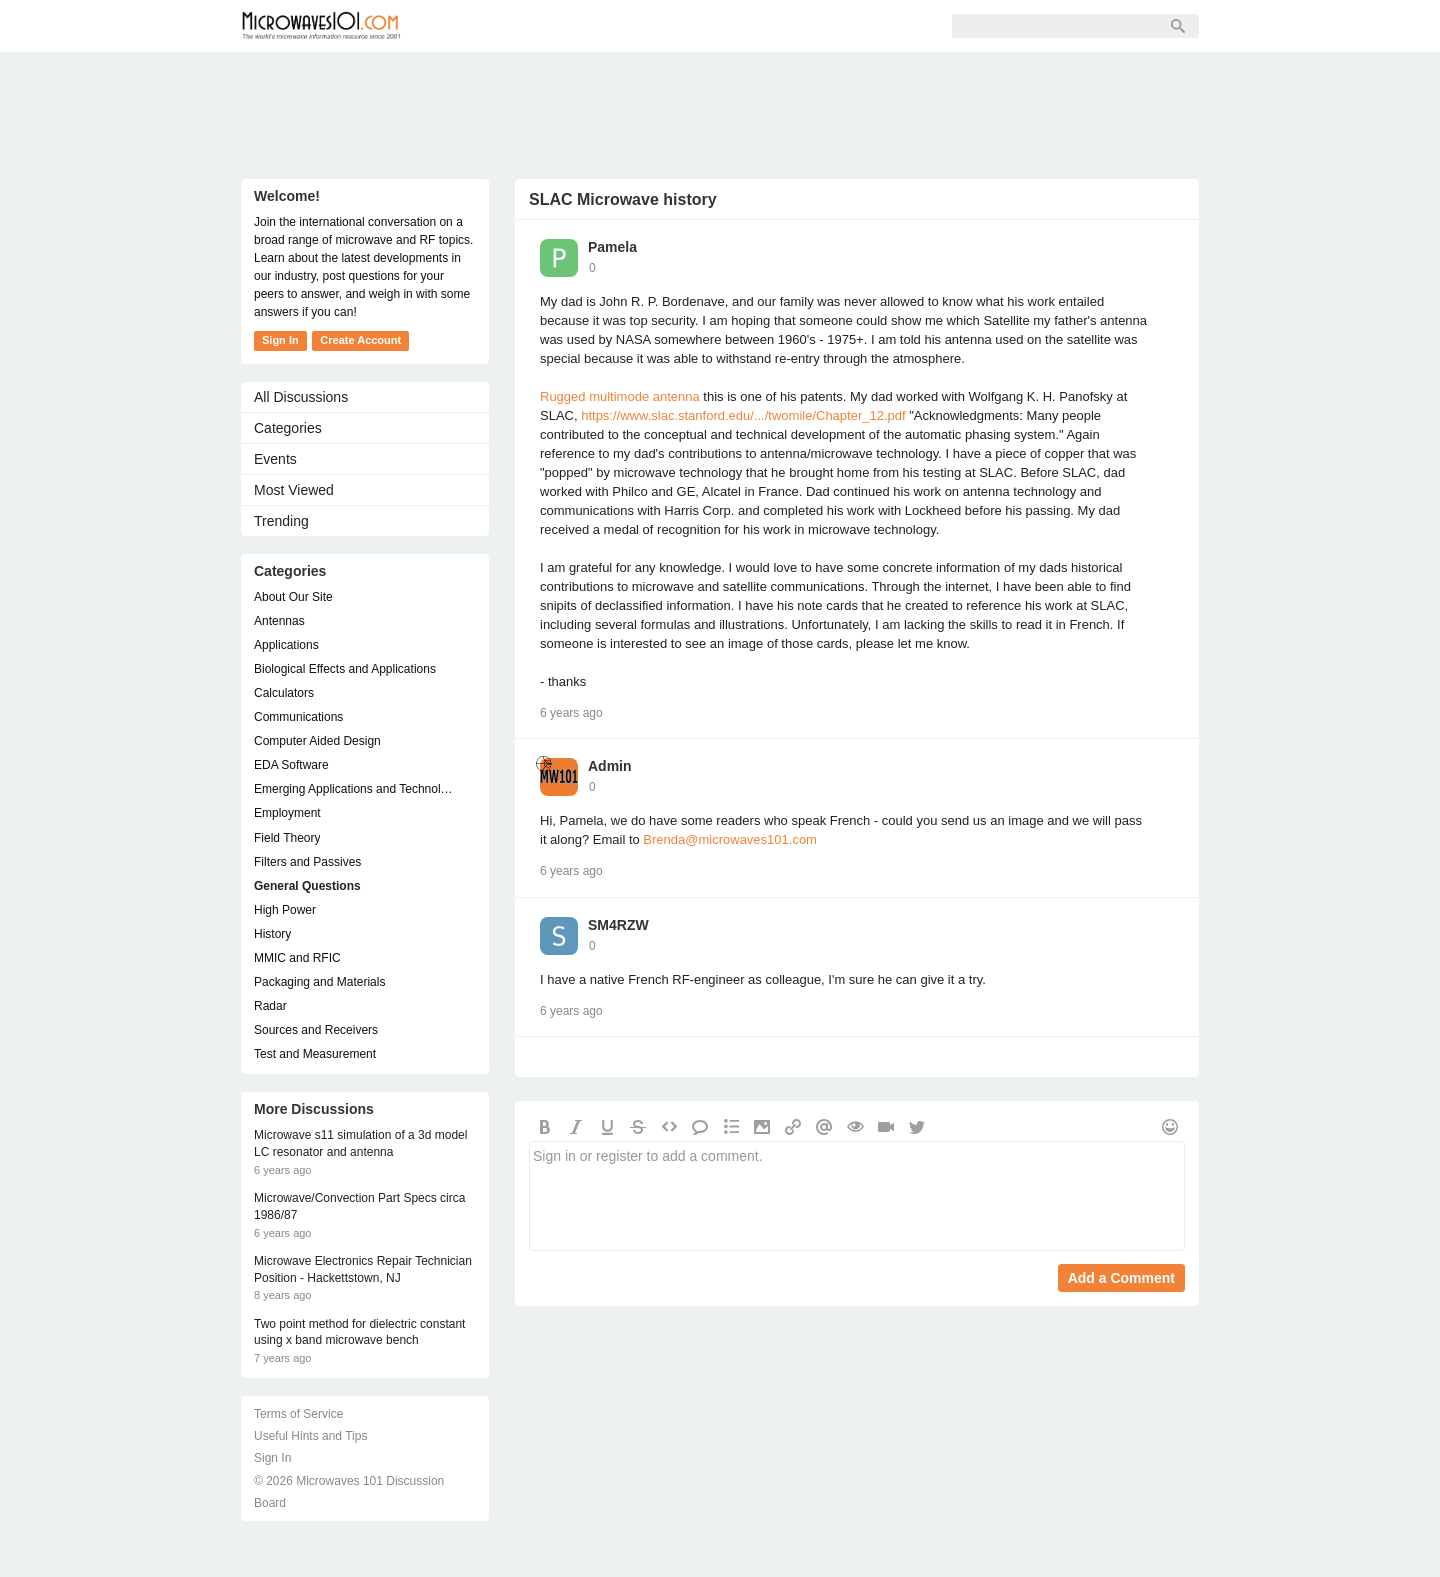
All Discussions (301, 397)
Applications (286, 645)
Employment (287, 813)
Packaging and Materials (319, 982)
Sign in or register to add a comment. (857, 1196)
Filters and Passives (307, 862)
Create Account (360, 340)
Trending (281, 521)
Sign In (732, 26)
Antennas (279, 621)
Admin (610, 766)
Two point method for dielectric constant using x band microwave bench (359, 1332)
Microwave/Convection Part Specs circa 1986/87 (359, 1206)
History (272, 934)
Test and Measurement (315, 1054)
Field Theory (287, 838)
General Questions (307, 886)
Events (275, 459)
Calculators (284, 693)
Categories (288, 428)
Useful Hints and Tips (310, 1436)
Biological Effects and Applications (345, 669)
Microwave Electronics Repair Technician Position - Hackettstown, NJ (363, 1269)
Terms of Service (298, 1414)
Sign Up (647, 26)
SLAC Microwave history (623, 199)
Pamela (612, 247)
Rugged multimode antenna (621, 396)
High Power (285, 910)
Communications (298, 717)
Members (555, 26)
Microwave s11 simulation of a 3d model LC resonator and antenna (360, 1143)
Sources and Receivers (316, 1030)
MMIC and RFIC (297, 958)
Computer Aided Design (317, 741)
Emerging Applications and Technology (355, 789)
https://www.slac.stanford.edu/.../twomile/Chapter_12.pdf (743, 415)
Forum (466, 26)
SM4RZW (618, 925)
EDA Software (291, 765)
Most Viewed (294, 490)
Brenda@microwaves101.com (730, 839)
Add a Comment (1121, 1278)
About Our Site (293, 597)
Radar (270, 1006)
